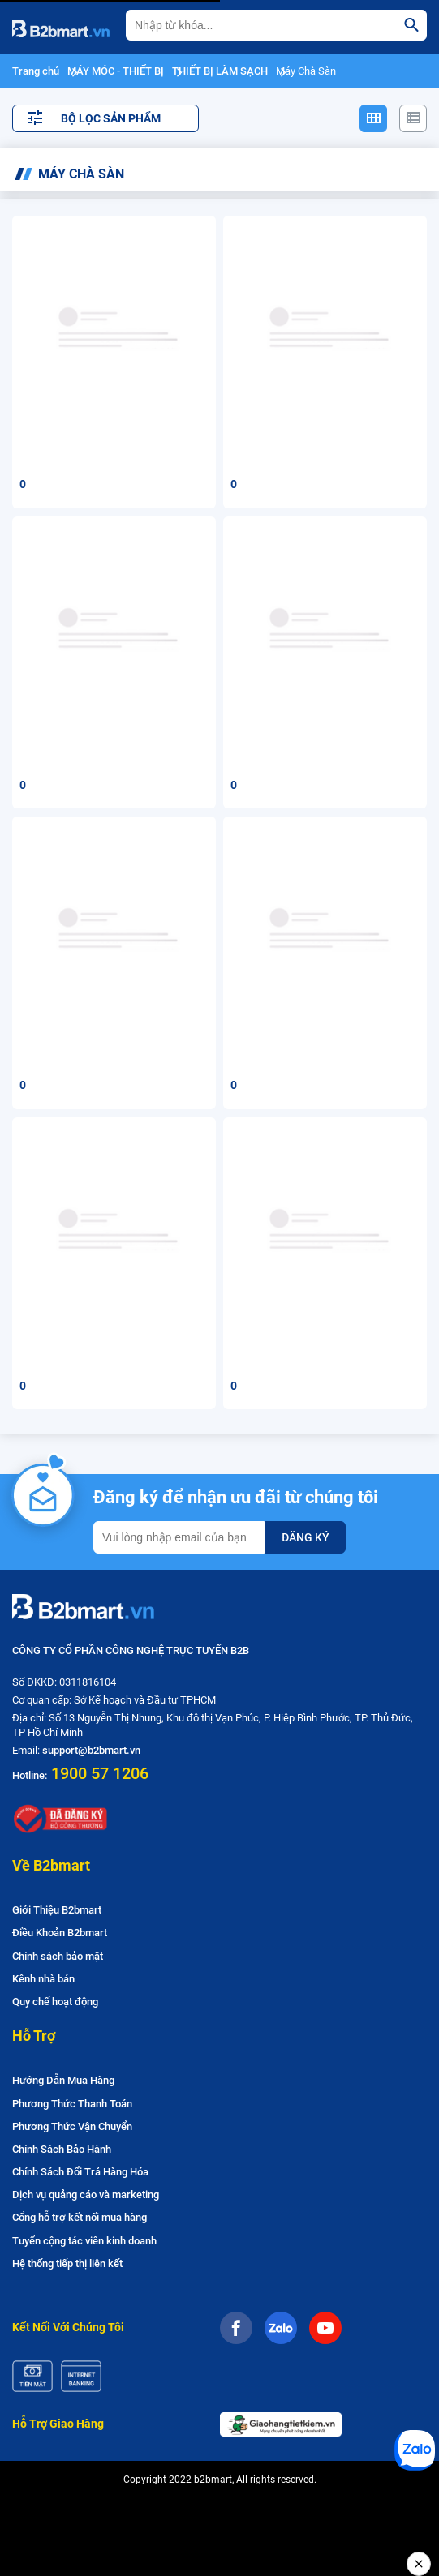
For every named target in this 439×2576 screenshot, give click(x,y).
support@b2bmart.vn (91, 1750)
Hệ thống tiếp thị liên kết (67, 2263)
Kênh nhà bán (43, 1979)
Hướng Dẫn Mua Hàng (63, 2080)
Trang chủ (35, 71)
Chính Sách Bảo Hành (61, 2149)
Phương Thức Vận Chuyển (72, 2126)
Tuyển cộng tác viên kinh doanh (84, 2241)
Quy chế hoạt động (55, 2001)
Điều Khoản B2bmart (59, 1933)
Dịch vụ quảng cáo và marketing (85, 2194)
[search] (411, 25)
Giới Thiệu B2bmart (56, 1910)
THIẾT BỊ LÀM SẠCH (220, 71)
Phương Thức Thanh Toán (72, 2104)
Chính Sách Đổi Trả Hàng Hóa (80, 2172)
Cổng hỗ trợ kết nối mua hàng (79, 2217)
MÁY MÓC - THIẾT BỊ (115, 71)
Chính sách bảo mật (57, 1956)
